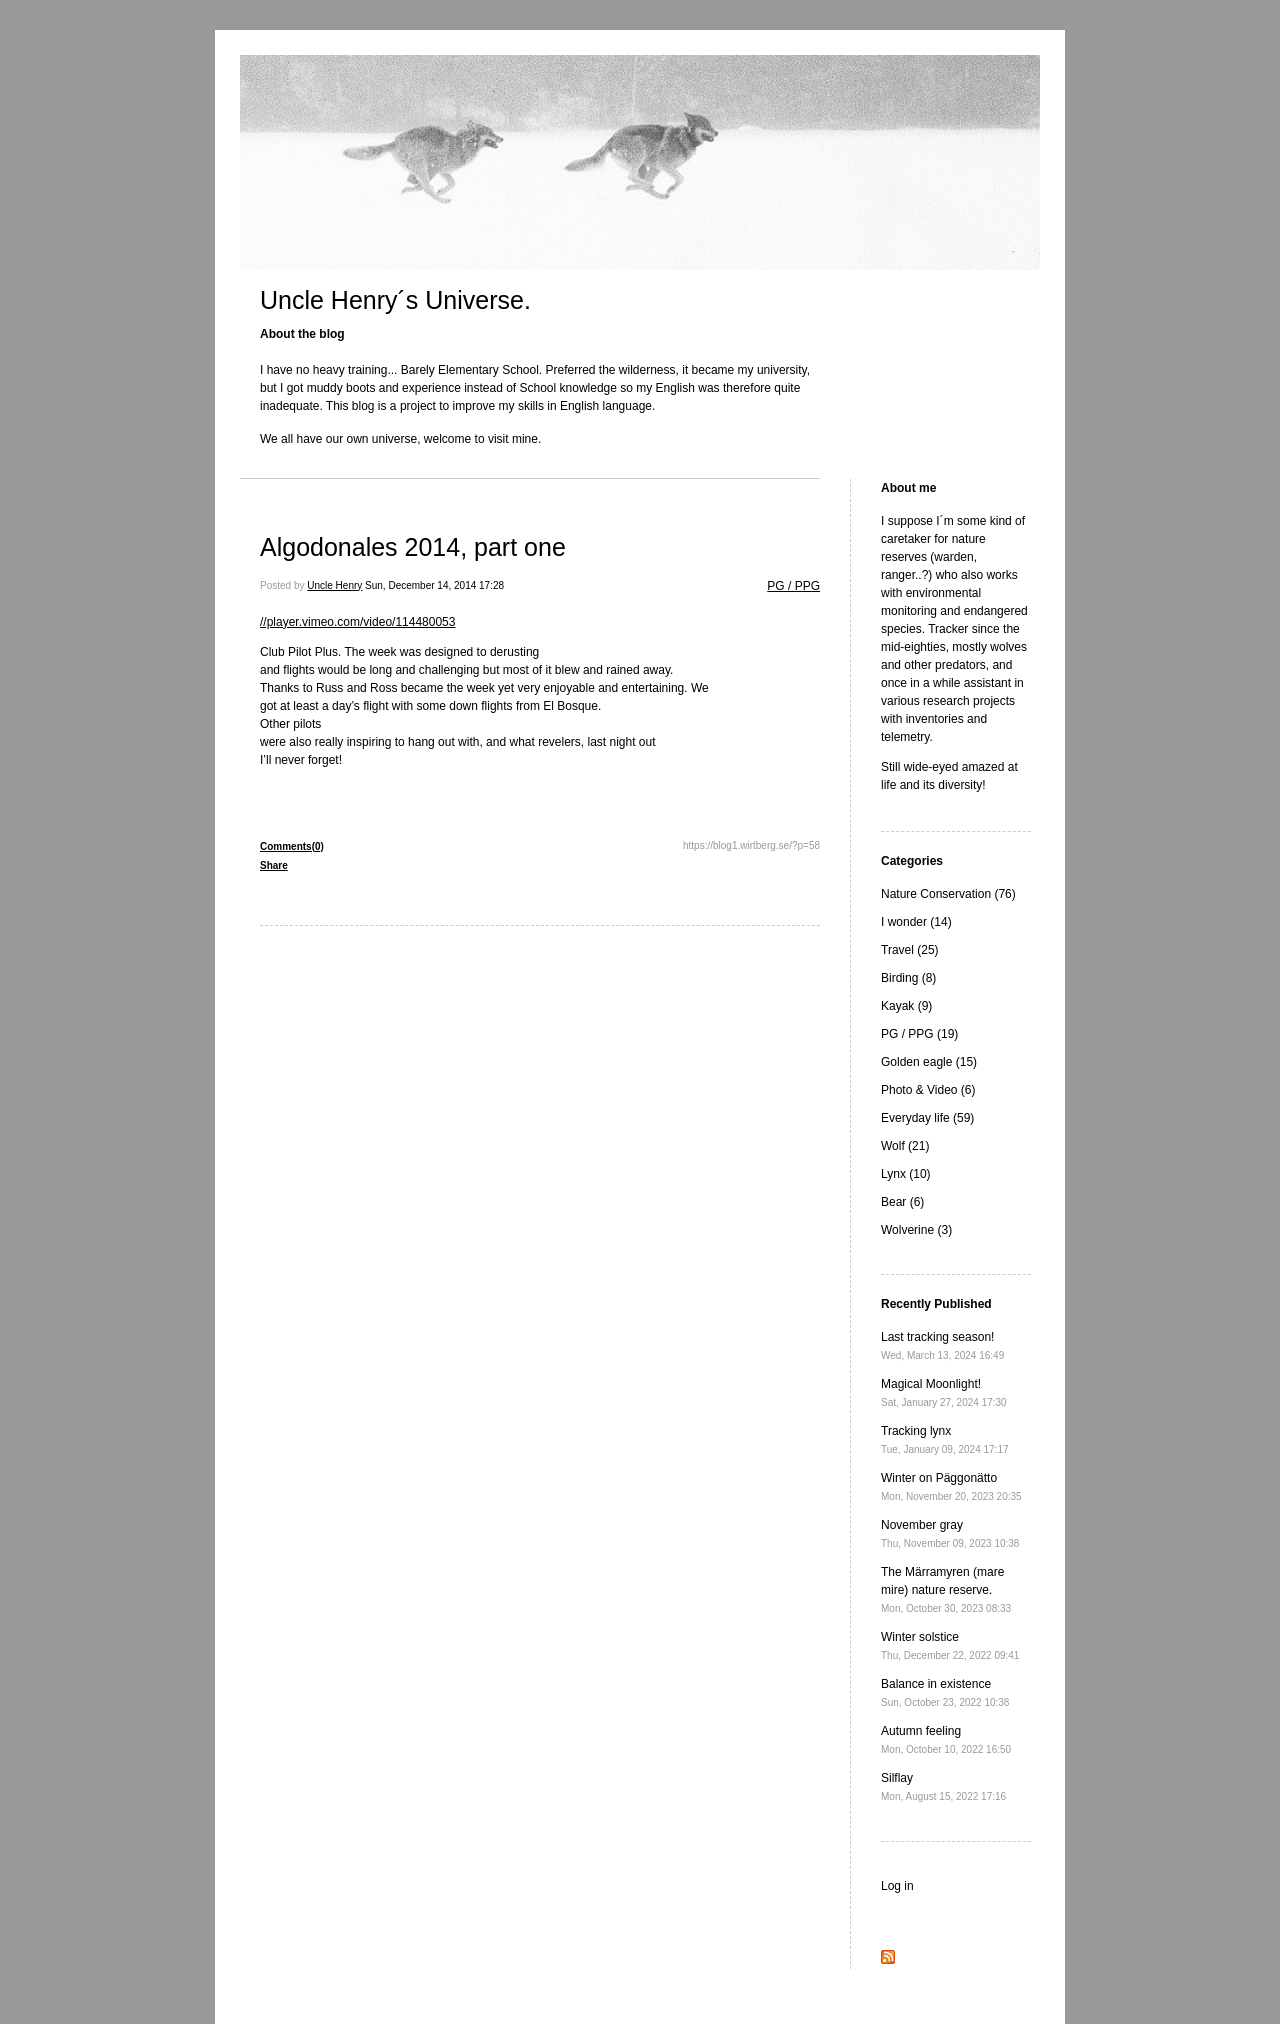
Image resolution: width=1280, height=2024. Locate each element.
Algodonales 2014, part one (413, 547)
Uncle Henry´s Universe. (395, 300)
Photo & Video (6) (928, 1090)
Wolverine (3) (916, 1230)
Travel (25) (910, 950)
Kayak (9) (906, 1006)
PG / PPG (793, 586)
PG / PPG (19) (919, 1034)
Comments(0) (292, 846)
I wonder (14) (916, 922)
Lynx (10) (906, 1174)
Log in (897, 1886)
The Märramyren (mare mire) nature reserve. (946, 1589)
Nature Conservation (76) (948, 894)
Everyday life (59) (927, 1118)
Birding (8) (908, 978)
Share (274, 865)
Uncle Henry (334, 585)
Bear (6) (902, 1202)
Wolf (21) (905, 1146)
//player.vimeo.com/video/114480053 (357, 622)
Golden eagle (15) (929, 1062)
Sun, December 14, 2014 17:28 (434, 585)
